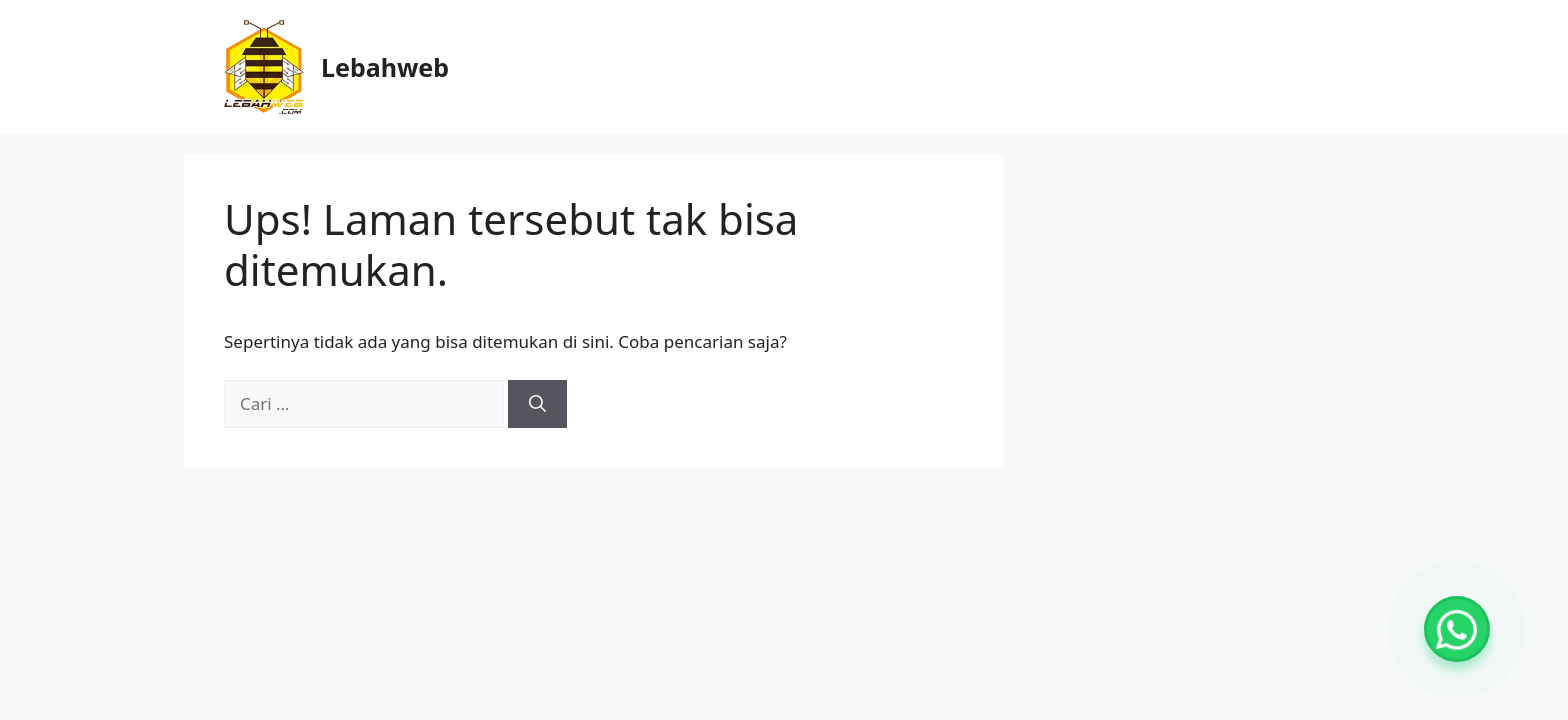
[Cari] (537, 404)
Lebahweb (385, 67)
